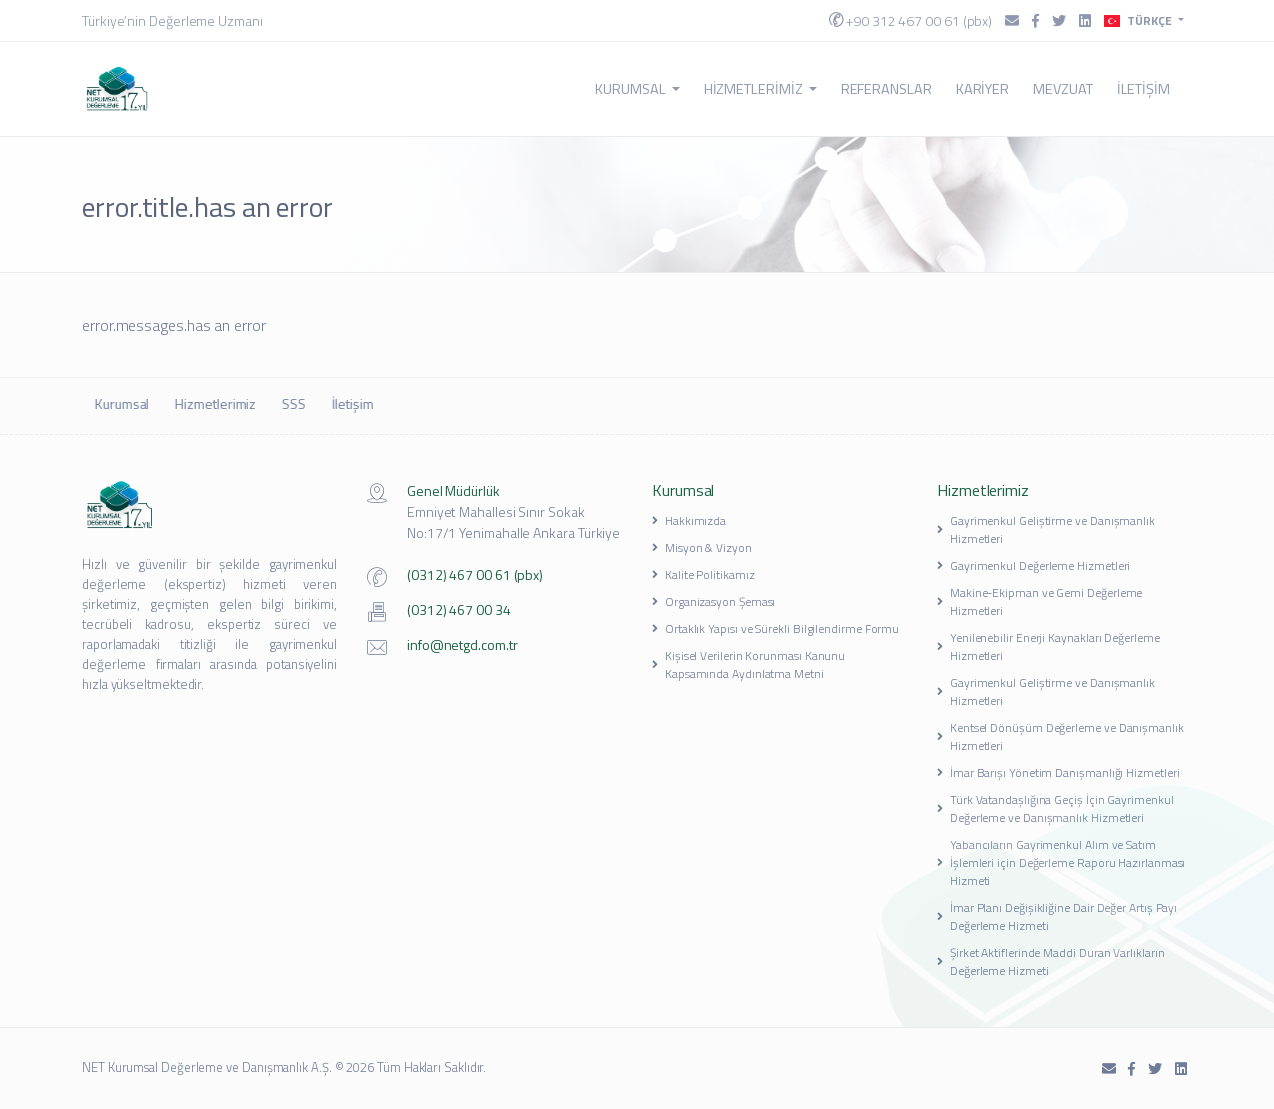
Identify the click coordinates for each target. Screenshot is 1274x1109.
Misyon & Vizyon (702, 547)
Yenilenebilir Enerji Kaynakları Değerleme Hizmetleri (1048, 646)
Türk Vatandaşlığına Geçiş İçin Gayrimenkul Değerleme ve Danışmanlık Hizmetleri (1055, 808)
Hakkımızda (689, 520)
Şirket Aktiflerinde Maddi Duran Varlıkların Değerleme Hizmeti (1050, 961)
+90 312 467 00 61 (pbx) (910, 20)
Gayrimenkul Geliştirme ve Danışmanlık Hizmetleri (1046, 529)
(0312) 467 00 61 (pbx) (475, 574)
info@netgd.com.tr (462, 644)
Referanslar (886, 89)
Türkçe (1139, 20)
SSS (292, 403)
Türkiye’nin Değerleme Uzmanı (172, 20)
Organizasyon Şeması (713, 601)
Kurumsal (637, 89)
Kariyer (982, 89)
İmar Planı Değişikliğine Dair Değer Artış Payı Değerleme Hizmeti (1057, 916)
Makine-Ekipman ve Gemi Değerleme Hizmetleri (1039, 601)
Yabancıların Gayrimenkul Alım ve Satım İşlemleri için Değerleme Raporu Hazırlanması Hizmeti (1061, 862)
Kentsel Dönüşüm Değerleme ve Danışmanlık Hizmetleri (1060, 736)
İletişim (1143, 89)
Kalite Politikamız (703, 574)
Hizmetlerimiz (760, 89)
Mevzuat (1062, 89)
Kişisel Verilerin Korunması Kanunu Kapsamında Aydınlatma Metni (748, 664)
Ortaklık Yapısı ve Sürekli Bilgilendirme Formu (775, 628)
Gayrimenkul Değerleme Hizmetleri (1033, 565)
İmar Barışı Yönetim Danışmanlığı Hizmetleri (1058, 772)
